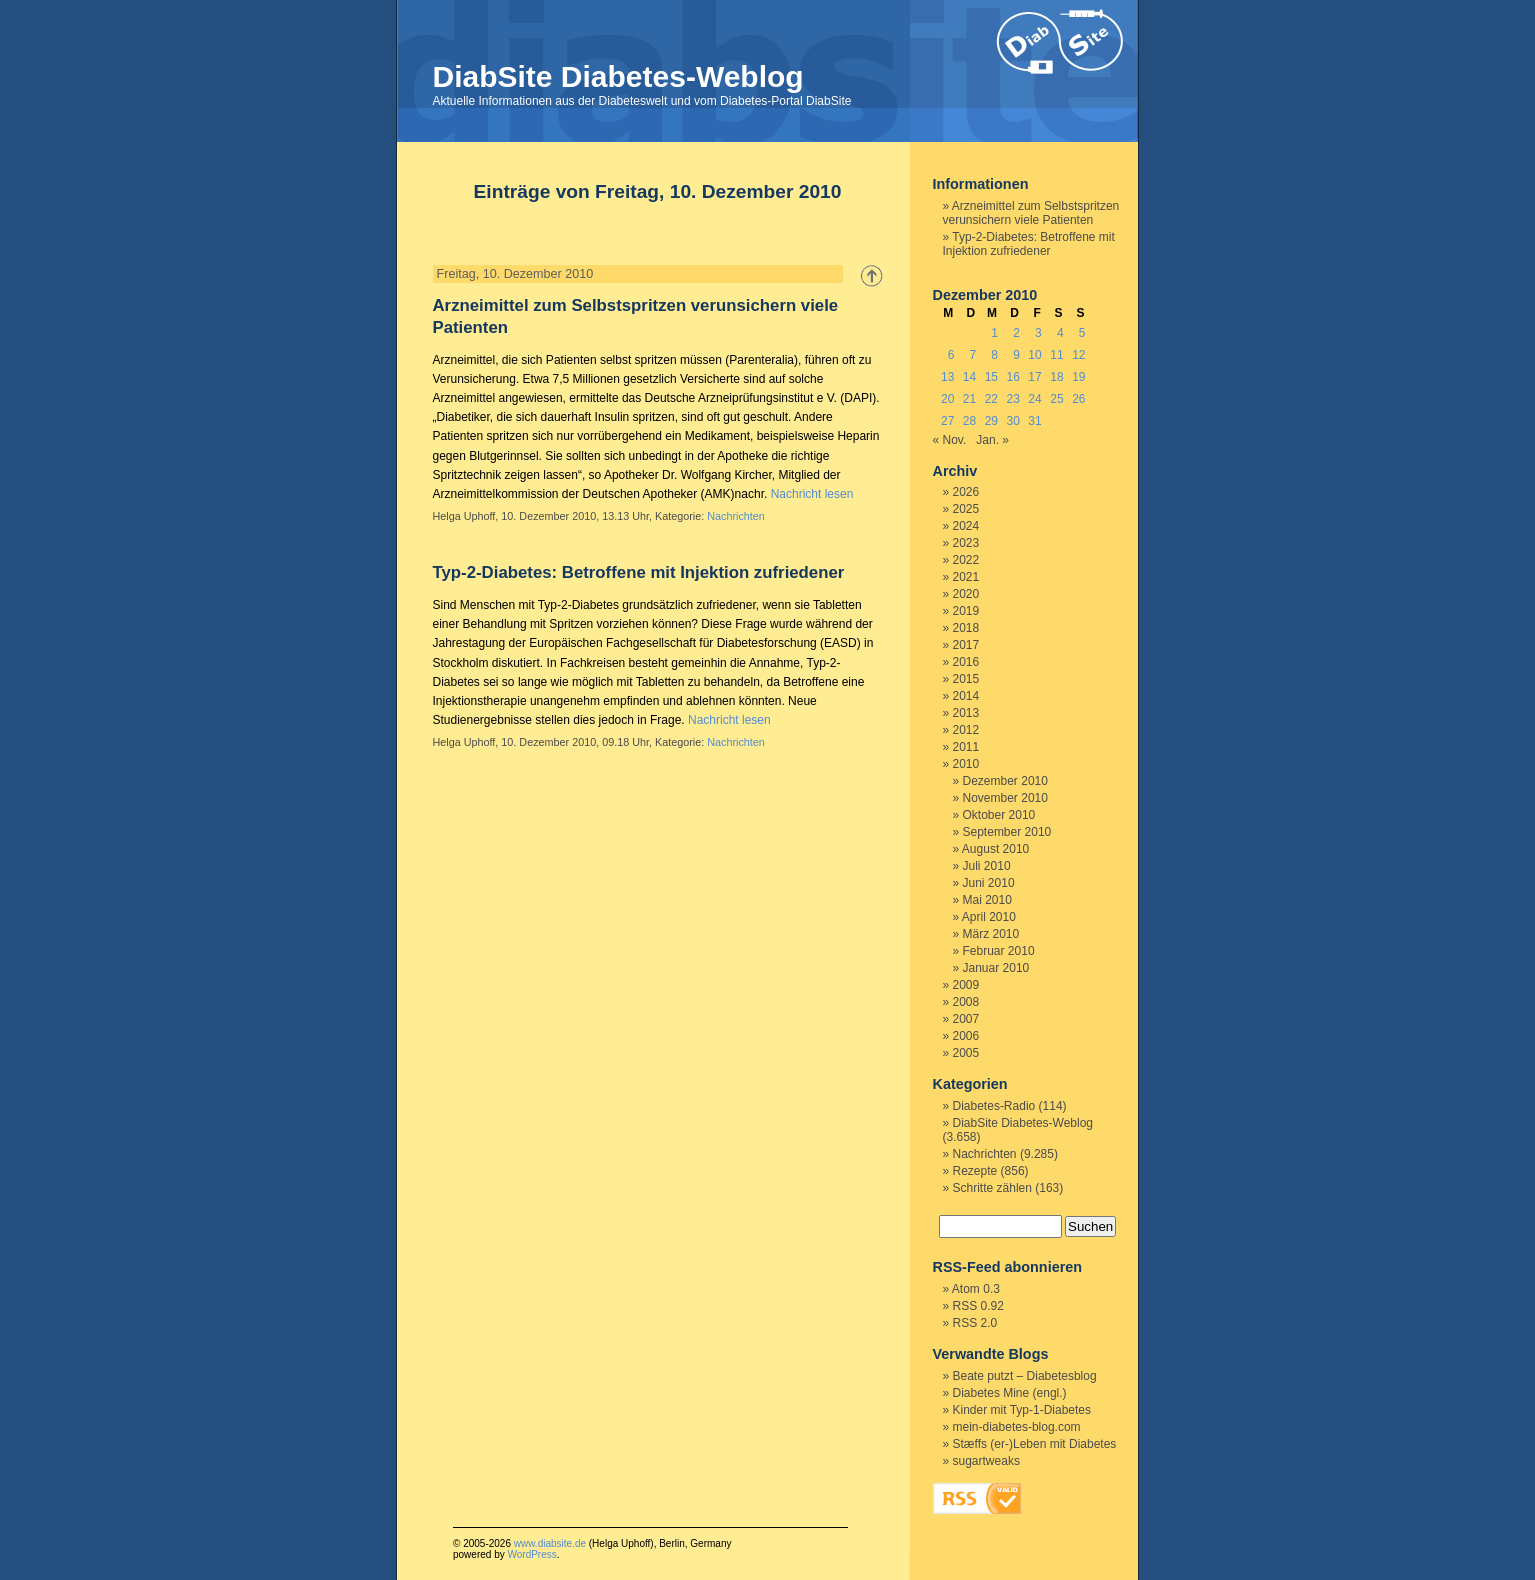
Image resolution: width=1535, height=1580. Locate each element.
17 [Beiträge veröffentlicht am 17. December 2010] (1034, 377)
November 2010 (1005, 798)
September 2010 (1007, 832)
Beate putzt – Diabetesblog (1025, 1376)
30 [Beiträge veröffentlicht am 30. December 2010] (1013, 421)
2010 (966, 764)
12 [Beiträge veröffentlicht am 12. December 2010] (1078, 355)
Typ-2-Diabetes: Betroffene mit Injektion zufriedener (639, 572)
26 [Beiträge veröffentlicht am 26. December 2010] (1078, 399)
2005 (966, 1053)
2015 (966, 679)
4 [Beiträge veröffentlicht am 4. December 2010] (1060, 333)
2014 (966, 696)
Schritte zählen (992, 1188)
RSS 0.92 (978, 1306)
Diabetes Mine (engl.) (1010, 1393)
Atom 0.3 (976, 1289)
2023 (966, 543)
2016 (966, 662)
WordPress (531, 1554)
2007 (966, 1019)
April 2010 (989, 917)
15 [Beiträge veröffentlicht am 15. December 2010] (991, 377)
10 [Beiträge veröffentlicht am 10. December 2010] (1034, 355)
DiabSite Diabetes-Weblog (618, 76)
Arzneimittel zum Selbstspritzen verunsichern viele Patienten (1031, 213)
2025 (966, 509)
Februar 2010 (999, 951)
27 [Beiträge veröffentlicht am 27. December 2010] (947, 421)
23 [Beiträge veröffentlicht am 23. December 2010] (1013, 399)
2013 (966, 713)
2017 (966, 645)
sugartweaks (986, 1461)
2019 (966, 611)
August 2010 (995, 849)
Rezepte (975, 1171)
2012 (966, 730)
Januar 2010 (996, 968)
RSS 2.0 (975, 1323)
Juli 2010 (987, 866)
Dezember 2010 (1005, 781)
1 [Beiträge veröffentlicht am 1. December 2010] (994, 333)
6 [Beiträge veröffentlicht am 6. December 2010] (951, 355)
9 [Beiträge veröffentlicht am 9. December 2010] (1016, 355)
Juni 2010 (989, 883)
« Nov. (950, 440)
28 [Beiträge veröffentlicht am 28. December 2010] (969, 421)
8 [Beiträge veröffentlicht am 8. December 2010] (994, 355)
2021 (966, 577)
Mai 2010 (987, 900)
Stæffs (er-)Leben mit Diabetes (1035, 1444)
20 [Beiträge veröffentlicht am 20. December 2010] (947, 399)
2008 (966, 1002)
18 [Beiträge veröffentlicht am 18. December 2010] (1056, 377)
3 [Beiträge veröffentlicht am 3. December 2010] (1038, 333)
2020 (966, 594)
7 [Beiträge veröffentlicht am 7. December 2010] (973, 355)
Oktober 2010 (999, 815)
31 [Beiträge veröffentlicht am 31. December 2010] (1034, 421)
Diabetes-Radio (994, 1106)
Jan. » (992, 440)
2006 (966, 1036)
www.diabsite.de (550, 1543)
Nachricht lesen (812, 494)
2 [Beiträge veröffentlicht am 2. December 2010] (1016, 333)
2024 (966, 526)
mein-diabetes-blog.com (1017, 1427)
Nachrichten (736, 516)
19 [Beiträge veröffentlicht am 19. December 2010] (1078, 377)
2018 (966, 628)
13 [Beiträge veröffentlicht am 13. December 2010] (947, 377)
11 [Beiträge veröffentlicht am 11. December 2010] (1056, 355)
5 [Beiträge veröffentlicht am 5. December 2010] (1082, 333)
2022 (966, 560)
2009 (966, 985)
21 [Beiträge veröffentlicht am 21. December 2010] (969, 399)
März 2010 (991, 934)
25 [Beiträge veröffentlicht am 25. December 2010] (1056, 399)
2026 (966, 492)
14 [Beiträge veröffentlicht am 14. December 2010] (969, 377)
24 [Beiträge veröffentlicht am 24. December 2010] (1034, 399)
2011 (966, 747)
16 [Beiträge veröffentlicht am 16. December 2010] (1013, 377)
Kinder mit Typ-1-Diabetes (1022, 1410)
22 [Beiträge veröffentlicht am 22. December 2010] (991, 399)
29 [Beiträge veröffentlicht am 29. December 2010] (991, 421)
